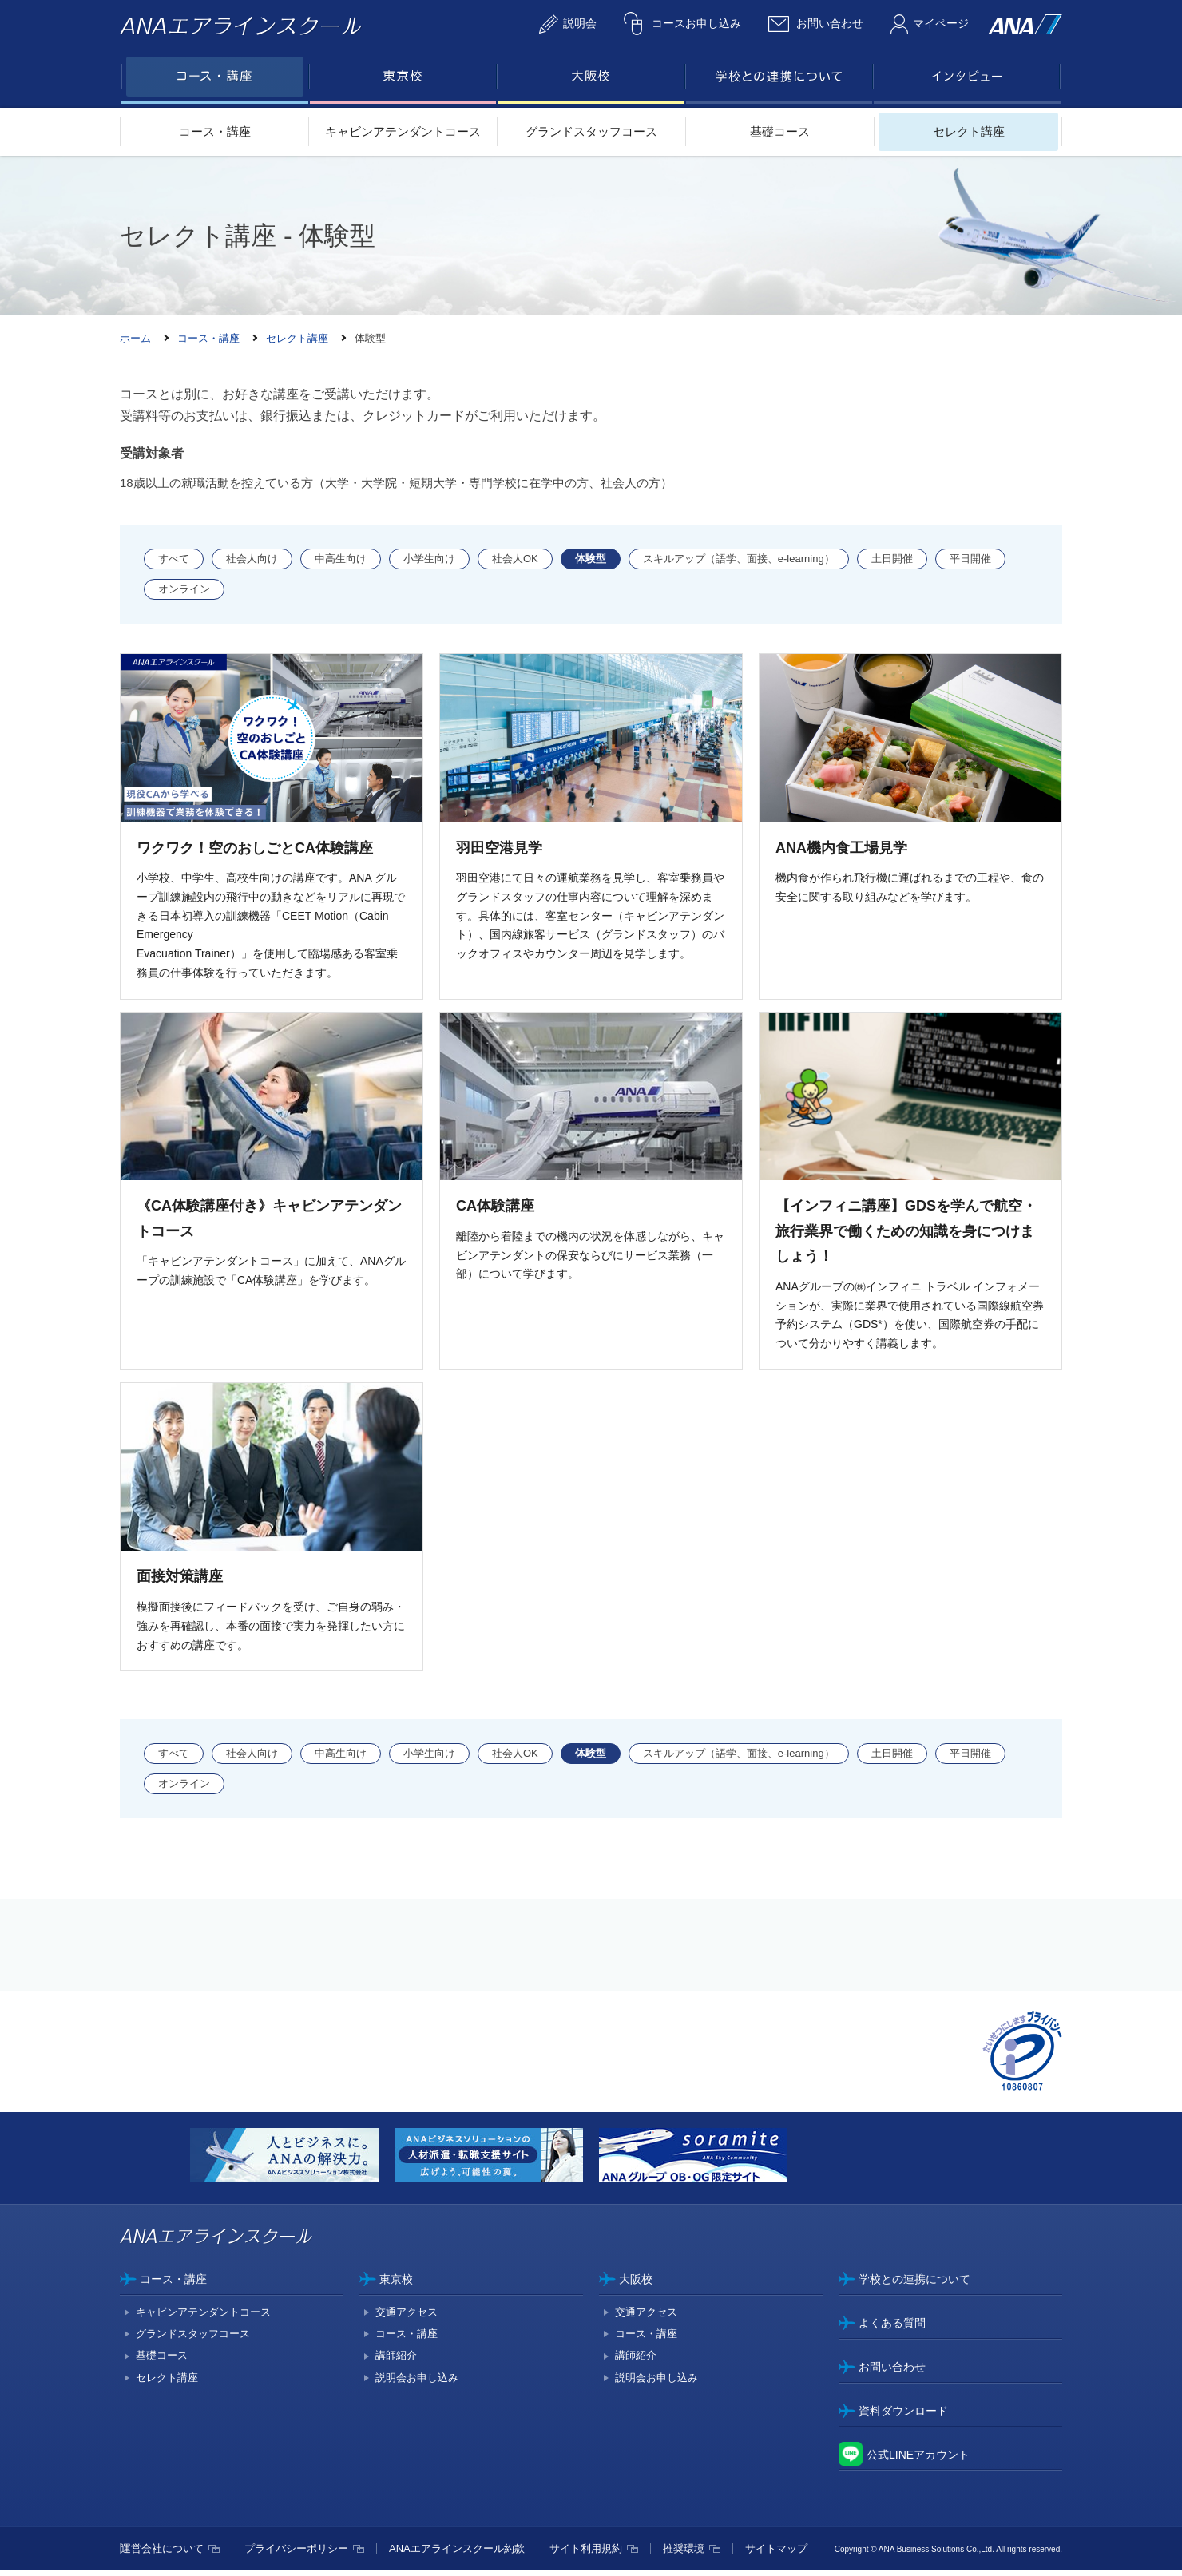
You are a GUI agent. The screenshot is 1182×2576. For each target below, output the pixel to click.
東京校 (396, 2285)
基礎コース (780, 131)
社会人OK (515, 559)
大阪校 (635, 2285)
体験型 (590, 559)
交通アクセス (406, 2318)
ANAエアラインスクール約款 (457, 2555)
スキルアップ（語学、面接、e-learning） (739, 559)
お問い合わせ (892, 2373)
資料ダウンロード (903, 2416)
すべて (173, 559)
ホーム (135, 338)
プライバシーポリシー (296, 2555)
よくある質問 (892, 2329)
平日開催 (970, 559)
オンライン (184, 589)
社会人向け (252, 559)
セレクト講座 (969, 131)
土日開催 (892, 559)
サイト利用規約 (585, 2555)
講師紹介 (396, 2362)
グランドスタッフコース (591, 131)
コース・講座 (215, 131)
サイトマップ (776, 2555)
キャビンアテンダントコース (403, 131)
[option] (292, 2164)
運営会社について (162, 2555)
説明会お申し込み (416, 2383)
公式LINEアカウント (918, 2460)
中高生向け (341, 559)
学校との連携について (914, 2285)
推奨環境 (683, 2555)
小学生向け (429, 559)
